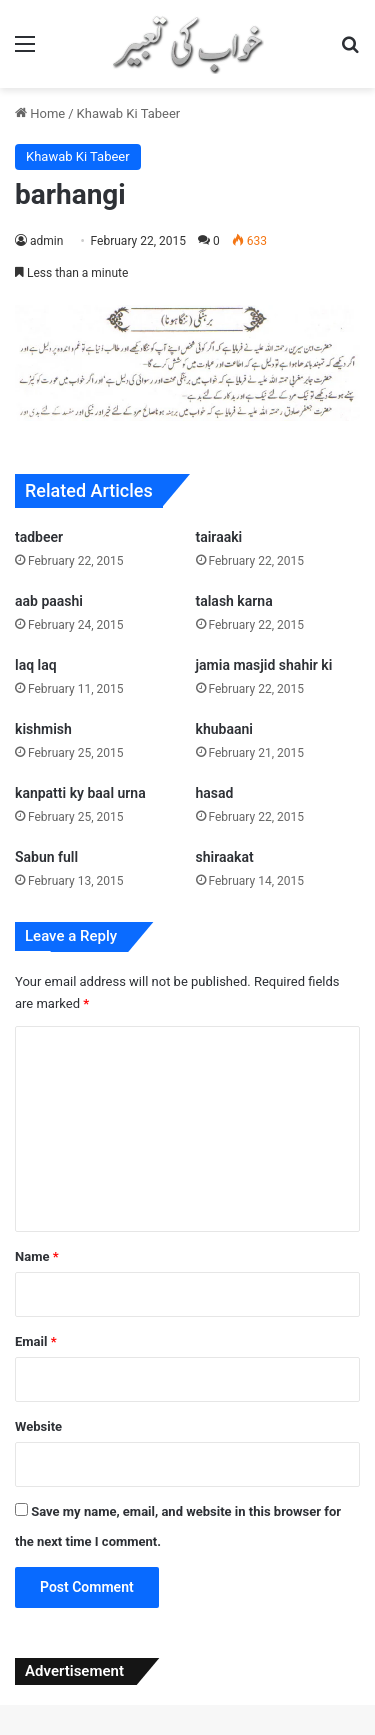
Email (36, 1341)
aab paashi (49, 601)
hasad (215, 793)
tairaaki (219, 537)
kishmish (43, 729)
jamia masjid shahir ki (264, 665)
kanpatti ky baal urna (80, 793)
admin (46, 241)
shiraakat (225, 857)
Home (40, 113)
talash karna (234, 601)
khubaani (224, 729)
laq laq (36, 665)
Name (37, 1256)
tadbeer (39, 537)
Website (38, 1426)
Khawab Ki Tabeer (129, 113)
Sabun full (46, 857)
